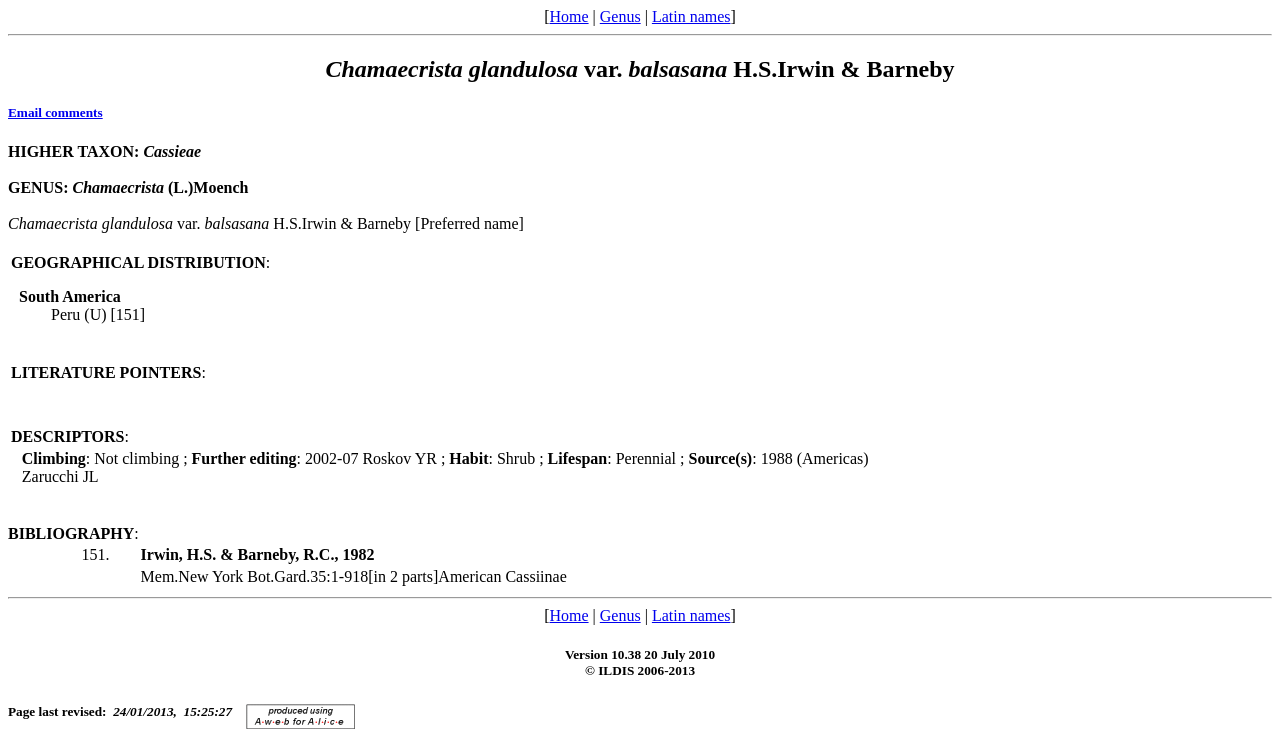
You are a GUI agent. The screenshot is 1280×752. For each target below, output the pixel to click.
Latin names (691, 16)
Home (568, 16)
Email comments (55, 112)
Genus (620, 16)
